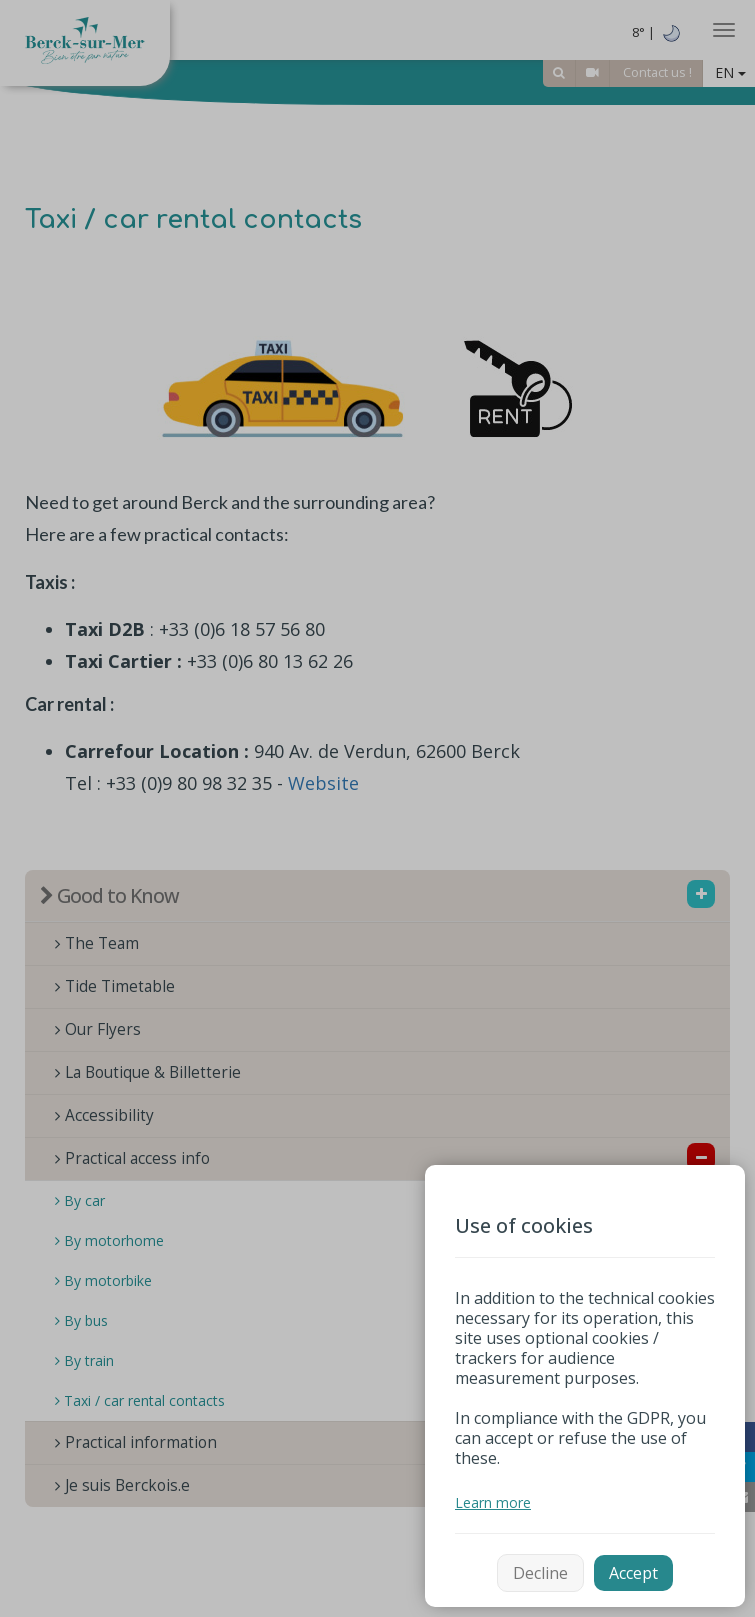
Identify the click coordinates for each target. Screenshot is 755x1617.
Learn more (493, 1502)
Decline (540, 1573)
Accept (633, 1573)
